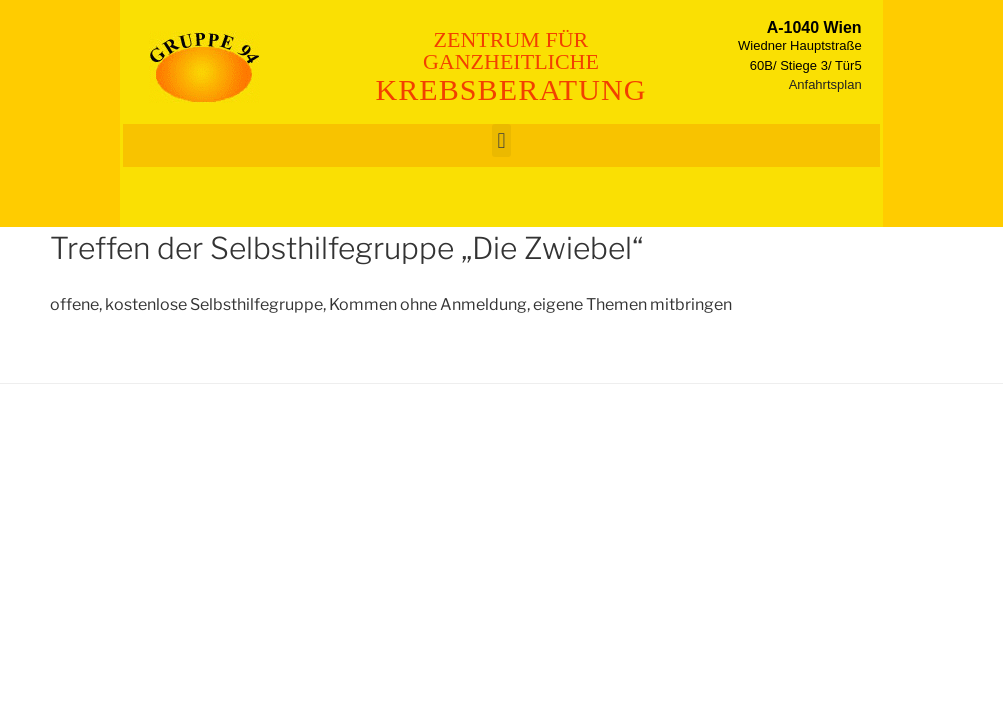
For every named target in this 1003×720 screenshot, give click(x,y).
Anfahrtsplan (825, 84)
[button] (501, 140)
